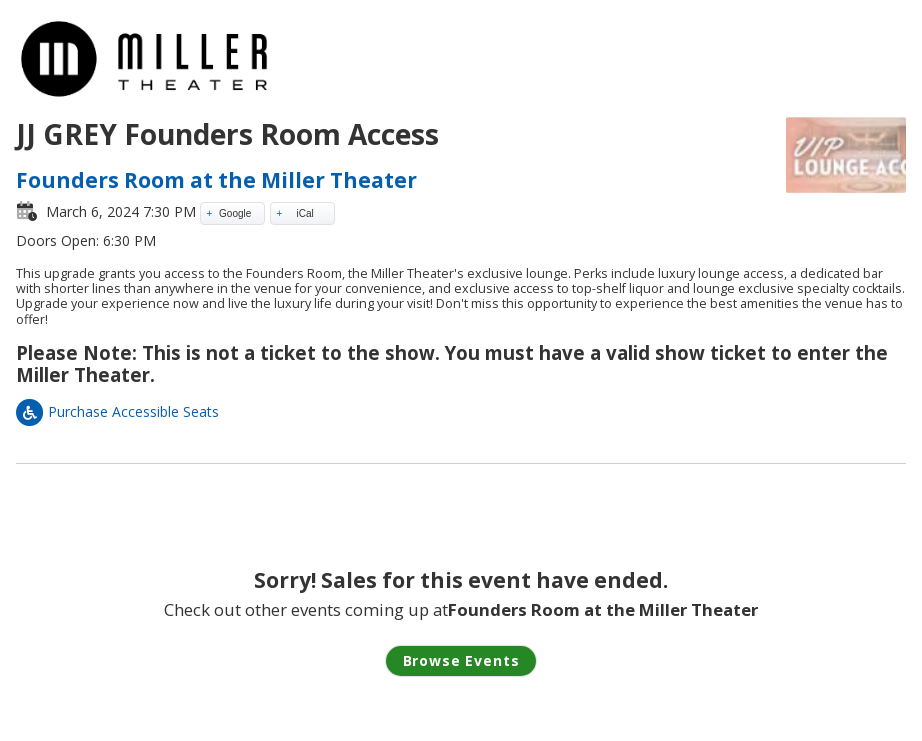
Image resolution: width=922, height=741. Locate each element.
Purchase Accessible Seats (117, 411)
